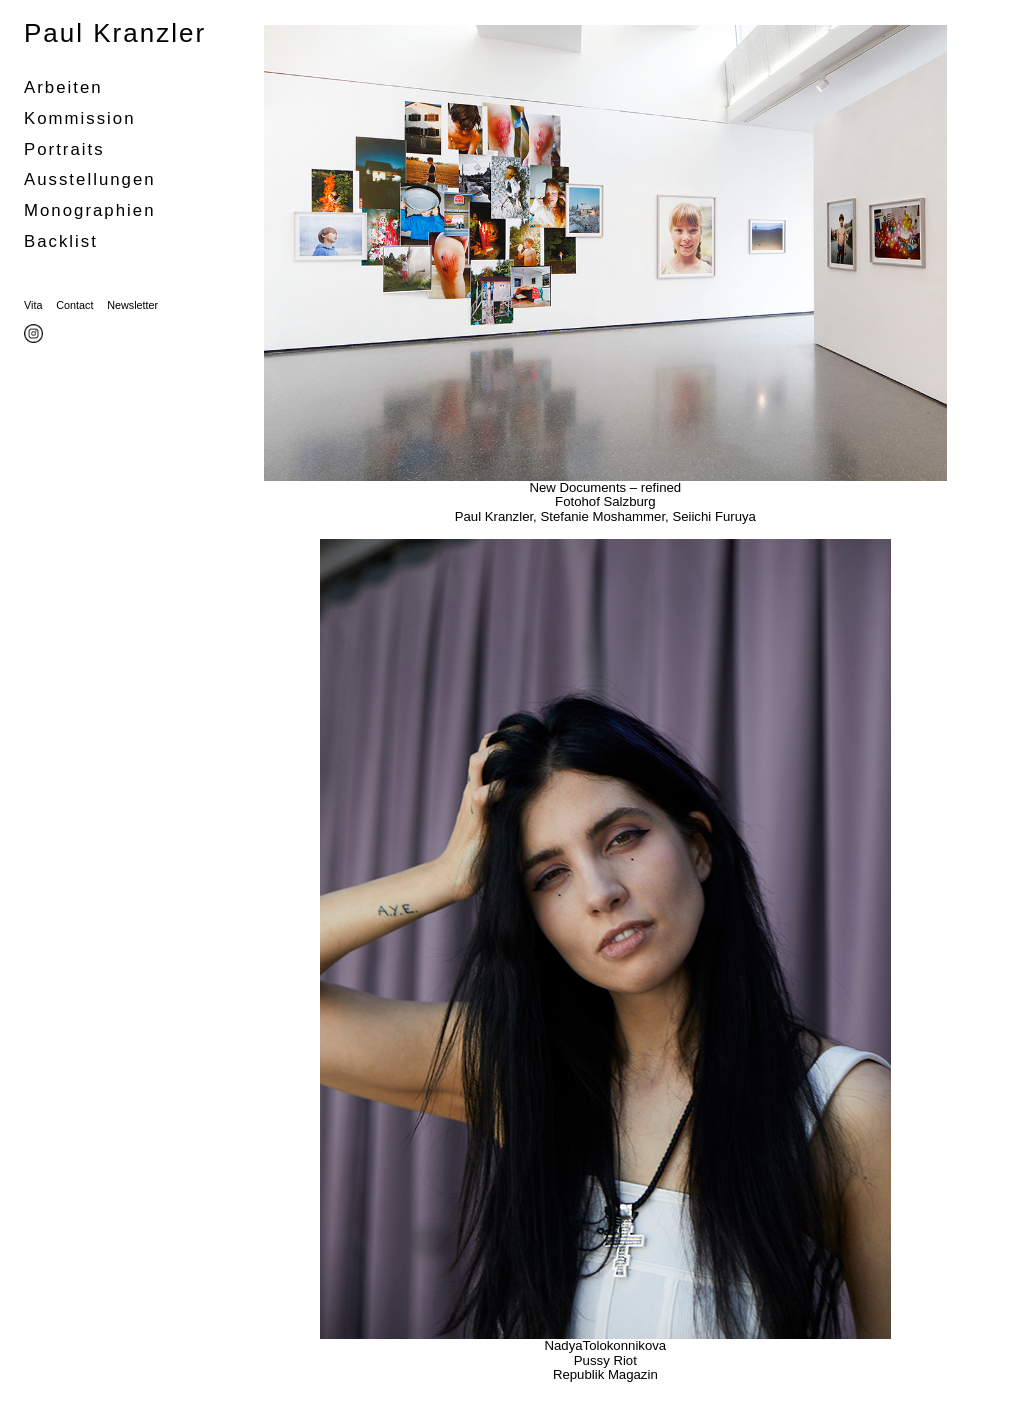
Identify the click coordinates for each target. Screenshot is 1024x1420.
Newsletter (132, 305)
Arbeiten (63, 87)
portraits (64, 149)
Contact (74, 305)
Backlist (61, 241)
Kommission (80, 118)
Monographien (89, 210)
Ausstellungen (90, 179)
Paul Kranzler (115, 33)
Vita (33, 305)
